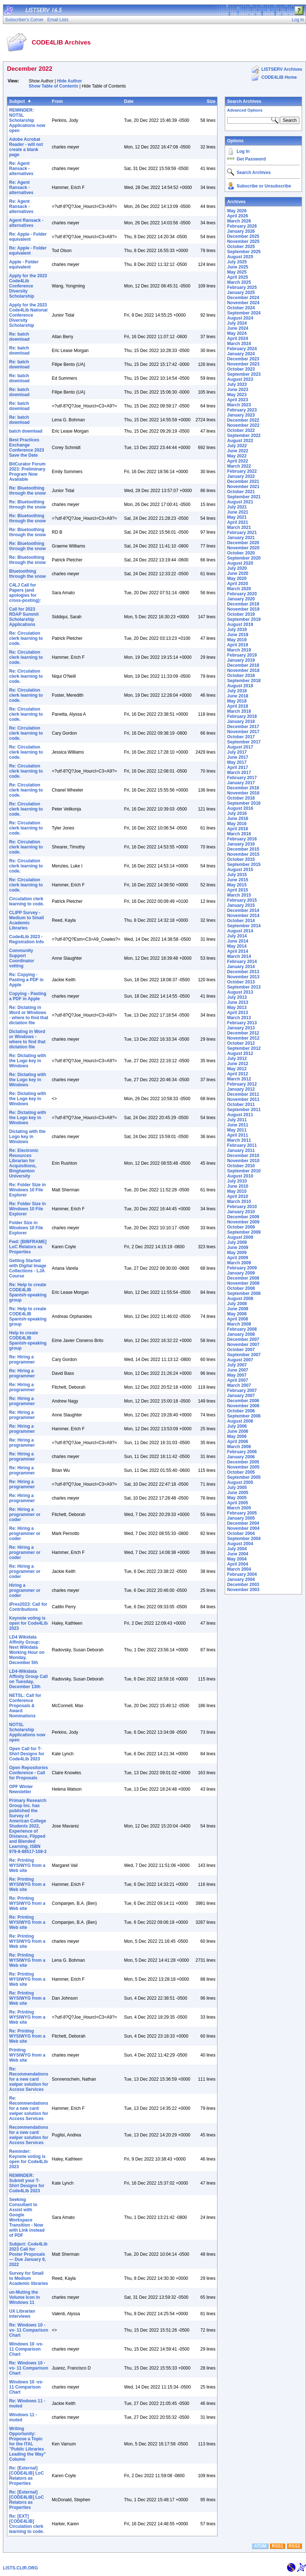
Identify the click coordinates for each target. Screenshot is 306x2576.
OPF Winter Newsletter (21, 1789)
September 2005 (243, 1477)
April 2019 (237, 644)
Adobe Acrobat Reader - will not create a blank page (26, 147)
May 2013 (236, 1007)
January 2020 (241, 599)
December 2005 (243, 1462)
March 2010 (239, 1201)
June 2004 (237, 1553)
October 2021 (241, 491)
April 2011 (237, 1135)
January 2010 (241, 1211)
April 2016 (237, 828)
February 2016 (241, 839)
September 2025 (243, 251)
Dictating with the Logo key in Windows (27, 1136)
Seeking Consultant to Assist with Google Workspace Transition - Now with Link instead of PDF (26, 2217)
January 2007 (241, 1395)
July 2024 (237, 323)
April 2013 (237, 1012)
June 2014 (237, 941)
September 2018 (243, 680)
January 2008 (241, 1334)
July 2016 (237, 813)
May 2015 (236, 884)
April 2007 (237, 1380)
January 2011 (241, 1150)
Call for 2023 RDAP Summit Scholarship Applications (24, 617)
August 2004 (240, 1543)
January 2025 (241, 292)
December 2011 (243, 1094)
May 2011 (236, 1130)
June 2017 (237, 757)
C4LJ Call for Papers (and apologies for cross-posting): (25, 593)
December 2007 (243, 1339)
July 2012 (237, 1058)
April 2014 (237, 951)
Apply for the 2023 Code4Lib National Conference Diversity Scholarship (28, 315)
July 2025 (237, 261)
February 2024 (241, 348)
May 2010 (236, 1191)
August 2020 (240, 563)
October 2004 (241, 1533)
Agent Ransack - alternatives (26, 223)
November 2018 (243, 670)
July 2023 (237, 384)
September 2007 (243, 1354)
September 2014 (243, 925)
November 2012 (243, 1038)
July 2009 (237, 1242)
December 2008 (243, 1278)
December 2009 (243, 1216)
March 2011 (239, 1140)
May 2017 (236, 762)
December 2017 (243, 726)
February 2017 (241, 777)
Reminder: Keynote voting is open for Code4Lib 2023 (28, 2159)
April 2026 (237, 215)
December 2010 (243, 1155)
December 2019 (243, 604)
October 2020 (241, 553)
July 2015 (237, 874)
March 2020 (239, 588)
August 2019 (240, 624)
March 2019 (239, 650)
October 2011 (241, 1104)
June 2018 (237, 696)
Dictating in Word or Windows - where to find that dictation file (27, 1039)
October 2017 (241, 736)
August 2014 (240, 930)
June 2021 (237, 512)
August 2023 (240, 379)
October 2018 (241, 675)
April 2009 (237, 1257)
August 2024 (240, 318)
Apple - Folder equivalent (24, 264)
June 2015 (237, 879)
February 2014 (241, 961)
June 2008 (237, 1308)
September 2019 (243, 619)
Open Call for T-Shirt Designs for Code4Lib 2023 (26, 1753)
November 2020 (243, 547)
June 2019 (237, 634)
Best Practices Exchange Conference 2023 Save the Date (26, 447)
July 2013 (237, 997)
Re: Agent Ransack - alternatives (21, 168)
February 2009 (241, 1267)
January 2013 (241, 1027)
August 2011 (240, 1114)
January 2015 (241, 905)
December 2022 (243, 420)
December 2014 (243, 910)
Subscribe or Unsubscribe (263, 186)
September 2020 (243, 558)
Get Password (251, 159)
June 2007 (237, 1370)
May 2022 (236, 456)
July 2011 (237, 1119)
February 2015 (241, 900)
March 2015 (239, 895)
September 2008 (243, 1293)
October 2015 (241, 859)
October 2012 (241, 1043)
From (57, 101)
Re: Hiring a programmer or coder (24, 1514)
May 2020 (236, 578)
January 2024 (241, 353)
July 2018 (237, 690)
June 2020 (237, 573)
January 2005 (241, 1518)
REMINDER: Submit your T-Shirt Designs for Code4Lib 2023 (26, 2183)
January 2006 (241, 1456)
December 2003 (243, 1584)
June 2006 (237, 1431)
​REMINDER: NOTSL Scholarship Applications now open (27, 120)
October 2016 (241, 798)
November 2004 (243, 1528)
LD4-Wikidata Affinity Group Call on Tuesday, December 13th (28, 1679)
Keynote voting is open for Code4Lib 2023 (28, 1623)
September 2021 (243, 496)
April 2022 (237, 461)
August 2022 (240, 440)
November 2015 (243, 854)
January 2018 (241, 721)
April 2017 (237, 767)
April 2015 (237, 890)
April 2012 (237, 1073)
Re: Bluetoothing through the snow (27, 491)
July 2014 (237, 936)
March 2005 (239, 1508)
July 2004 (237, 1548)
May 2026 (236, 210)
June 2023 (237, 389)
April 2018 (237, 706)
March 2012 (239, 1079)
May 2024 (236, 333)
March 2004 (239, 1569)
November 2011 (243, 1099)
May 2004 (236, 1559)
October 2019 (241, 614)
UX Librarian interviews (22, 2314)
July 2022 (237, 445)
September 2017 (243, 741)
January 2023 (241, 415)
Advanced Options (244, 110)
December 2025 (243, 236)
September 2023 (243, 374)
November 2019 (243, 609)
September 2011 (243, 1109)
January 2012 (241, 1089)
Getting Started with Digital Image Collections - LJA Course (27, 1268)
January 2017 (241, 782)
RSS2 (294, 2546)
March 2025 (239, 282)
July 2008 (237, 1303)
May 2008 (236, 1313)
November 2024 (243, 302)
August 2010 (240, 1176)
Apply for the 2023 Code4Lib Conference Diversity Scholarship (28, 286)
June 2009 (237, 1247)
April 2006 (237, 1441)
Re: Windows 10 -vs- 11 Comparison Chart (28, 2330)
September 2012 (243, 1048)
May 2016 (236, 823)
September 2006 (243, 1416)
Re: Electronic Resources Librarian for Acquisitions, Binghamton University (24, 1163)
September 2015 (243, 864)
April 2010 (237, 1196)
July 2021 (237, 507)
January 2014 (241, 966)
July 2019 (237, 629)
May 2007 (236, 1375)
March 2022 (239, 466)
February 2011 (241, 1145)
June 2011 (237, 1125)
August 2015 (240, 869)
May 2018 (236, 701)
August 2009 (240, 1237)
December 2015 (243, 849)
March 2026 (239, 221)
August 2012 (240, 1053)
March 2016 (239, 833)
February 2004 (241, 1574)
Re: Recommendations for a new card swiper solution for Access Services (28, 2079)
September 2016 (243, 803)
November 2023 (243, 364)
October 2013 (241, 982)
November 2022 (243, 425)
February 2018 (241, 716)
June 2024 (237, 328)
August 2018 (240, 685)
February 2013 (241, 1022)
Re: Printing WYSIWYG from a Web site (27, 1865)
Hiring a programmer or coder (24, 1590)
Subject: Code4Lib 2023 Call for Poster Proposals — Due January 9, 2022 (28, 2254)
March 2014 (239, 956)
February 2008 (241, 1329)
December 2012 (243, 1033)
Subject (17, 101)
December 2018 (243, 665)
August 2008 (240, 1298)
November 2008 (243, 1283)
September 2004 (243, 1538)
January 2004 (241, 1579)
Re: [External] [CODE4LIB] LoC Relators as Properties (26, 2475)
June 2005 (237, 1492)
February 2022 (241, 471)
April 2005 (237, 1502)
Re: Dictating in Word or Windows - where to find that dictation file (28, 1015)
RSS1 (277, 2546)
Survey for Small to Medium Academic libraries (28, 2278)
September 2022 (243, 435)
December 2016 (243, 787)
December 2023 (243, 358)
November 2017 (243, 731)
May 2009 (236, 1252)
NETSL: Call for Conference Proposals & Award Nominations (25, 1705)
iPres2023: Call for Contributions (28, 1607)
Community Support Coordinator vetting (21, 958)
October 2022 (241, 430)
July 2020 (237, 568)
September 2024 (243, 313)
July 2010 (237, 1181)
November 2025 (243, 241)
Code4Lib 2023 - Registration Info (26, 939)
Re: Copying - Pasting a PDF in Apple (26, 979)
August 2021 (240, 501)
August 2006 (240, 1421)
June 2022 (237, 450)
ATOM (260, 2546)
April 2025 (237, 277)
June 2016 (237, 818)
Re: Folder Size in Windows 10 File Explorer (27, 1190)
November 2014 (243, 915)
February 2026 (241, 226)
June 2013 (237, 1002)
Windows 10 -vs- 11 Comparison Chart (26, 2349)
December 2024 (243, 297)
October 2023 (241, 369)
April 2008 (237, 1319)
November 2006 (243, 1405)
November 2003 (243, 1589)
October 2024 (241, 307)
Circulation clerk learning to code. (26, 901)
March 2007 (239, 1385)
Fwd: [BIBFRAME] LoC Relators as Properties (28, 1246)
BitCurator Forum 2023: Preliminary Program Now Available (27, 471)
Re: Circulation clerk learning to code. (26, 638)
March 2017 (239, 772)
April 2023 (237, 399)
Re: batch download (19, 337)
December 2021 (243, 481)
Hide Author (69, 81)
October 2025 (241, 246)
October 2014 (241, 920)
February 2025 (241, 287)
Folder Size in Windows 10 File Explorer (26, 1227)
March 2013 (239, 1017)
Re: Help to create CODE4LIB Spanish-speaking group (28, 1292)
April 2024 (237, 338)
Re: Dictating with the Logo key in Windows (27, 1060)
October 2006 (241, 1410)
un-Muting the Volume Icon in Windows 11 (24, 2297)
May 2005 (236, 1497)
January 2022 (241, 476)
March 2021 (239, 527)
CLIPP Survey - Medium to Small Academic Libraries (26, 920)
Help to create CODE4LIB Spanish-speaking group (28, 1340)
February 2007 (241, 1390)
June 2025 (237, 267)
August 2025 (240, 256)
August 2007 (240, 1359)
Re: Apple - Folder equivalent (28, 237)
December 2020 (243, 542)
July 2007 (237, 1365)
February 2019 (241, 655)
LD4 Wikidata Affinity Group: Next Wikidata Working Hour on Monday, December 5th (26, 1650)
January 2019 (241, 660)
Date (128, 101)
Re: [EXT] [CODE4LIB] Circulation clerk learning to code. (26, 2524)
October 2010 (241, 1165)
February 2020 (241, 593)
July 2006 (237, 1426)
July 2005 (237, 1487)
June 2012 (237, 1063)
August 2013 (240, 992)
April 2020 (237, 583)
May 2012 (236, 1068)
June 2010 (237, 1186)
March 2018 (239, 711)
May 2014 (236, 946)
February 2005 (241, 1513)
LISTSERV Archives (281, 69)
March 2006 (239, 1446)
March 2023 (239, 404)
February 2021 (241, 532)
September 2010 (243, 1170)
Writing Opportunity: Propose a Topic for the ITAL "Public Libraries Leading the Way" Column (27, 2444)
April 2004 (237, 1564)
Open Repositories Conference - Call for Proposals (28, 1772)
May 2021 (236, 517)
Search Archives (244, 101)
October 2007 (241, 1349)
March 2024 (239, 343)
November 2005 (243, 1467)
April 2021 (237, 522)
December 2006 (243, 1400)
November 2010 (243, 1160)
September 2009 (243, 1232)
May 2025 (236, 272)
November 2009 (243, 1222)
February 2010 (241, 1206)
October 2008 (241, 1288)
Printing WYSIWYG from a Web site (27, 2055)
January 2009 (241, 1273)
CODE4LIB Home (279, 77)
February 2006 (241, 1451)
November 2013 (243, 976)
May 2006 (236, 1436)
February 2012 (241, 1084)
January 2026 (241, 231)
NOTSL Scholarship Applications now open (27, 1732)
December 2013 (243, 971)
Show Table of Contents (53, 86)
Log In (243, 151)
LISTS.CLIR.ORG (20, 2568)
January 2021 (241, 537)
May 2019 (236, 639)
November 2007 (243, 1344)
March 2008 (239, 1324)
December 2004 (243, 1523)
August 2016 (240, 808)
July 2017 (237, 752)
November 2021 (243, 486)
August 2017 (240, 747)
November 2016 (243, 793)
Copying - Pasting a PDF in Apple (27, 996)
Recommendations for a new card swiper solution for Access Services (28, 2135)
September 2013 (243, 987)
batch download (25, 431)
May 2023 (236, 394)
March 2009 (239, 1262)
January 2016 (241, 844)
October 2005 (241, 1472)
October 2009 (241, 1227)
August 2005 (240, 1482)
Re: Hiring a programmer (22, 1359)
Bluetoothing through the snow (27, 574)
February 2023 (241, 410)
